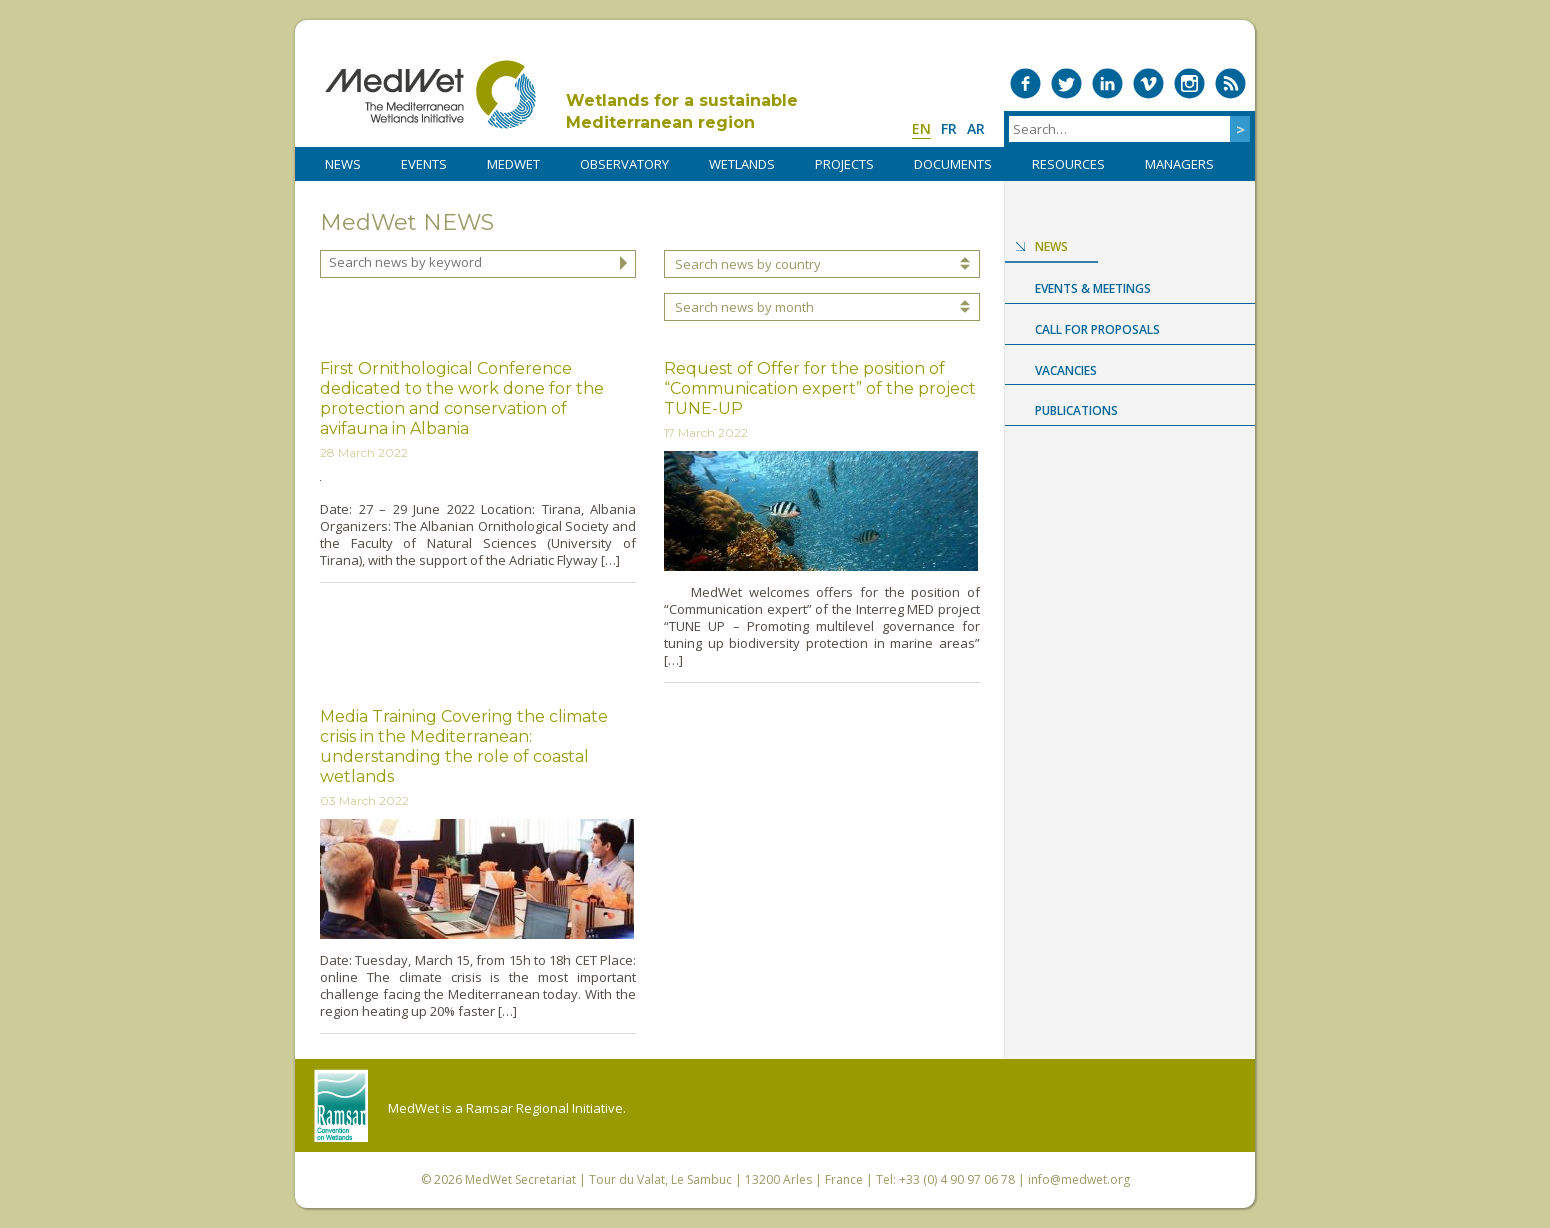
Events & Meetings (1093, 288)
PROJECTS (844, 164)
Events (424, 164)
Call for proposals (1097, 329)
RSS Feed (1230, 83)
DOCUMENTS (953, 164)
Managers (1179, 164)
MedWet (430, 94)
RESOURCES (1068, 164)
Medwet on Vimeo (1148, 83)
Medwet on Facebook (1025, 83)
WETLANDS (742, 164)
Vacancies (1066, 370)
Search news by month (744, 307)
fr (949, 128)
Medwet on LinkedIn (1107, 83)
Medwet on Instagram (1189, 83)
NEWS (343, 164)
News (1051, 246)
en (921, 128)
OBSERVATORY (624, 164)
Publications (1076, 410)
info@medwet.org (1079, 1179)
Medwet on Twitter (1066, 83)
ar (976, 128)
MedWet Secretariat (520, 1179)
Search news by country (748, 264)
